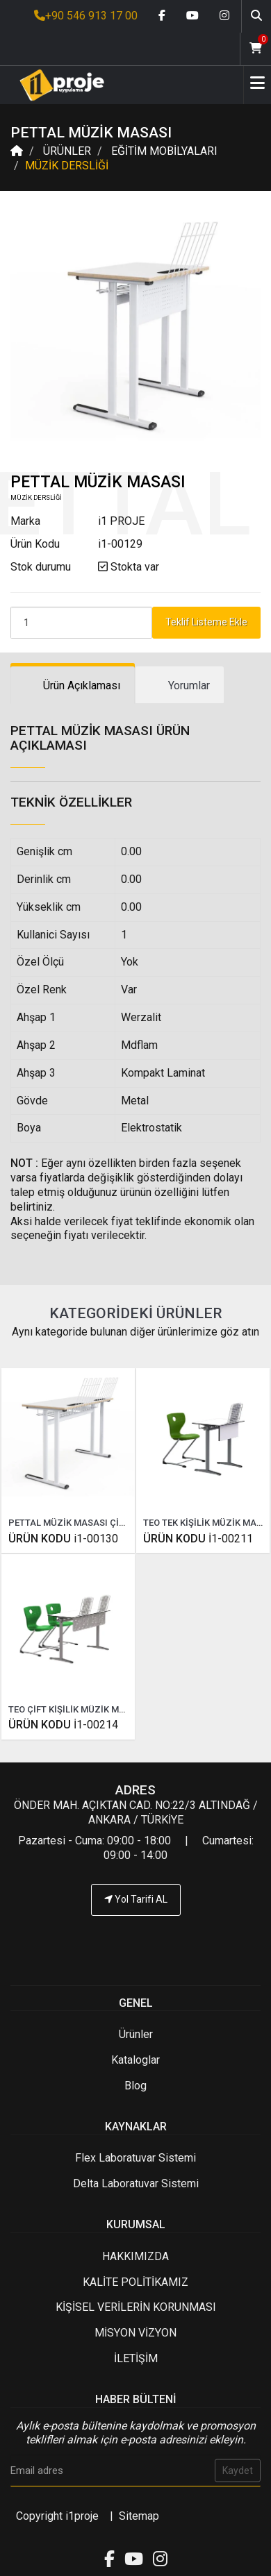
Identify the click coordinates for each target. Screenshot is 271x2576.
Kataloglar (135, 2059)
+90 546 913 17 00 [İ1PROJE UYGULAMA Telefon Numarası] (86, 15)
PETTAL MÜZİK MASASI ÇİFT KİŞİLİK (84, 1522)
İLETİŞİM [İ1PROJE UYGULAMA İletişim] (136, 2358)
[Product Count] (81, 623)
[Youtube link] (192, 16)
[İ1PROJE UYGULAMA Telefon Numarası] (135, 1942)
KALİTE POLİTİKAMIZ (135, 2282)
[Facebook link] (161, 16)
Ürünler (136, 2034)
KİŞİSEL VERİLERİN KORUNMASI (136, 2307)
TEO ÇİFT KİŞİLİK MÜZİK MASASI (76, 1709)
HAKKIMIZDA (135, 2256)
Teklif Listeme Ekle (206, 622)
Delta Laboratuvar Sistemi (136, 2183)
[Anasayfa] (57, 85)
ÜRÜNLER (67, 151)
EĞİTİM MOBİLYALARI (164, 151)
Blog (135, 2085)
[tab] (72, 685)
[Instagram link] (224, 16)
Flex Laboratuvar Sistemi (135, 2157)
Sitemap (139, 2516)
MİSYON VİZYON (135, 2332)
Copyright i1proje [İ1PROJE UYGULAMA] (57, 2516)
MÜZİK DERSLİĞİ (66, 165)
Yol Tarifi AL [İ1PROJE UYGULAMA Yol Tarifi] (135, 1899)
